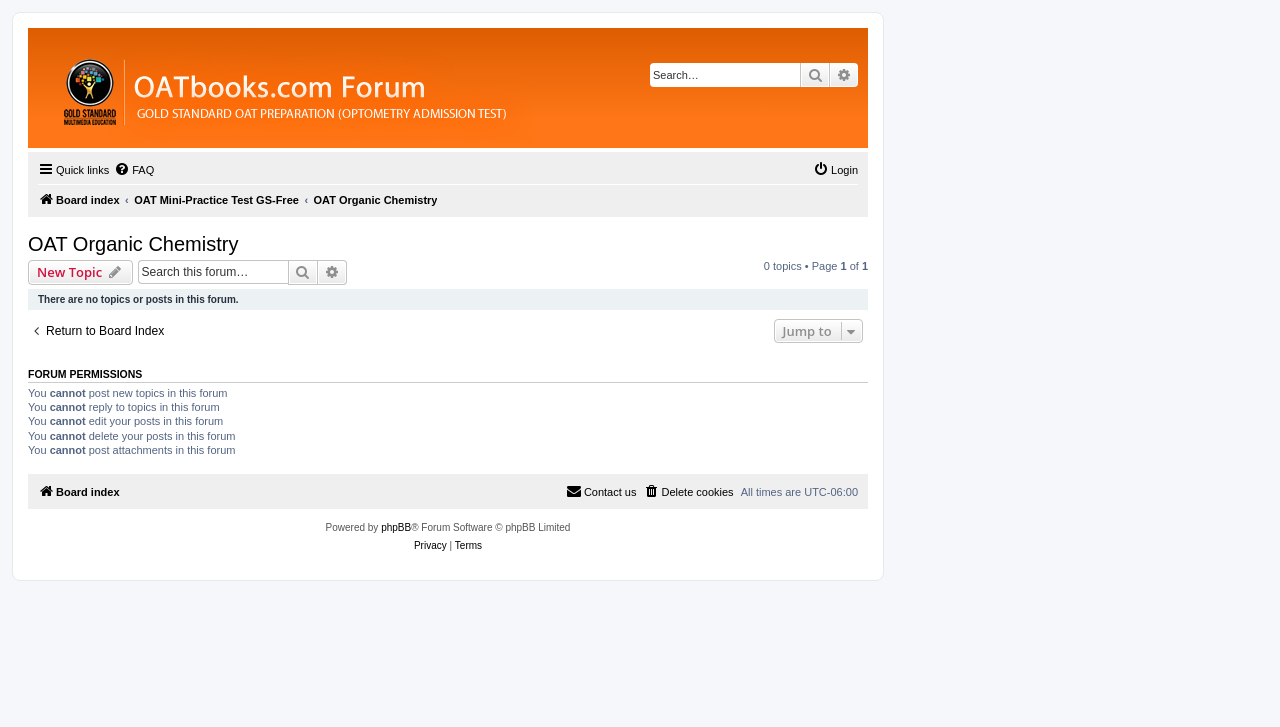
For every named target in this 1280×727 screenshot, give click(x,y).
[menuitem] (134, 170)
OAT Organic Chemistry (133, 244)
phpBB (396, 527)
